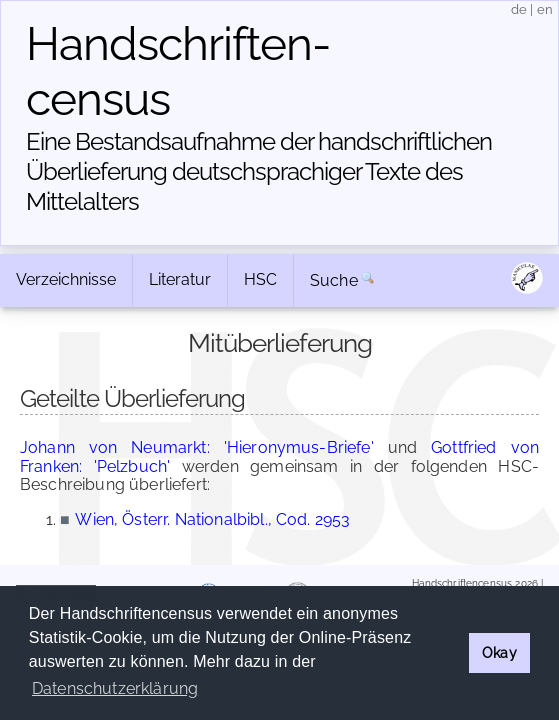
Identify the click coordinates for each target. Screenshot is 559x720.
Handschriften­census (178, 71)
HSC (260, 279)
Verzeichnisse (66, 279)
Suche (334, 280)
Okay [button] (499, 652)
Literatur (180, 279)
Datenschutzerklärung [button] (115, 688)
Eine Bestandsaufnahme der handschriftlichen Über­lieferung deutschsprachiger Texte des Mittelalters (259, 171)
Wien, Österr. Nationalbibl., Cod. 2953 (212, 519)
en (545, 9)
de (519, 9)
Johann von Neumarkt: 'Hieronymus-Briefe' (197, 447)
